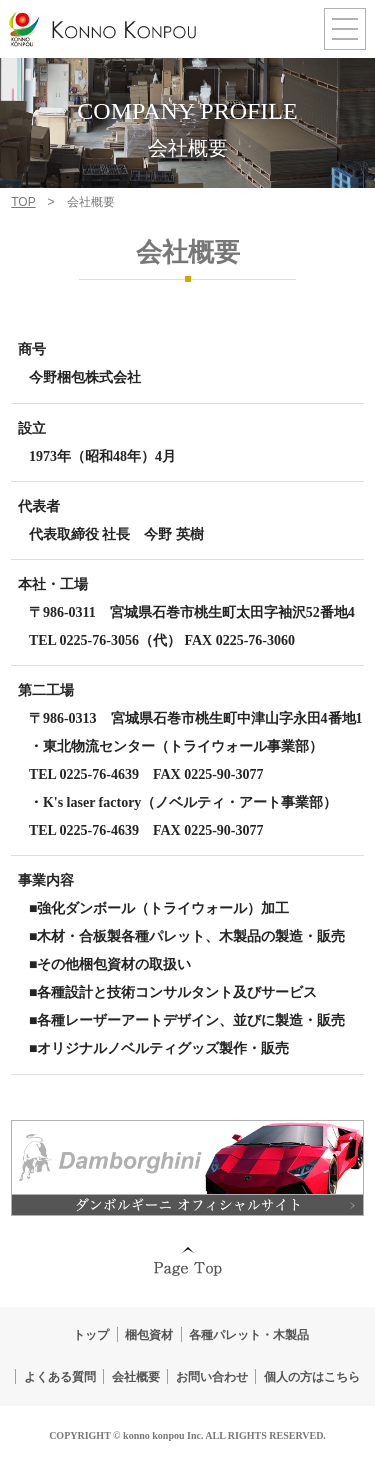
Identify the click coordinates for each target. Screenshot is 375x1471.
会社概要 (136, 1377)
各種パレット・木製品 (249, 1335)
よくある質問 (60, 1377)
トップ (91, 1335)
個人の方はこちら (312, 1377)
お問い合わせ (212, 1377)
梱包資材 (149, 1335)
